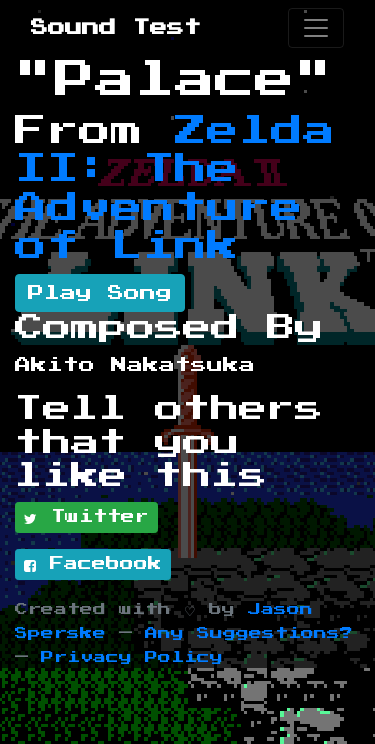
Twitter (86, 518)
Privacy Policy (132, 657)
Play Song (100, 293)
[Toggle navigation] (316, 28)
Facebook (93, 565)
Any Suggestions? (249, 633)
